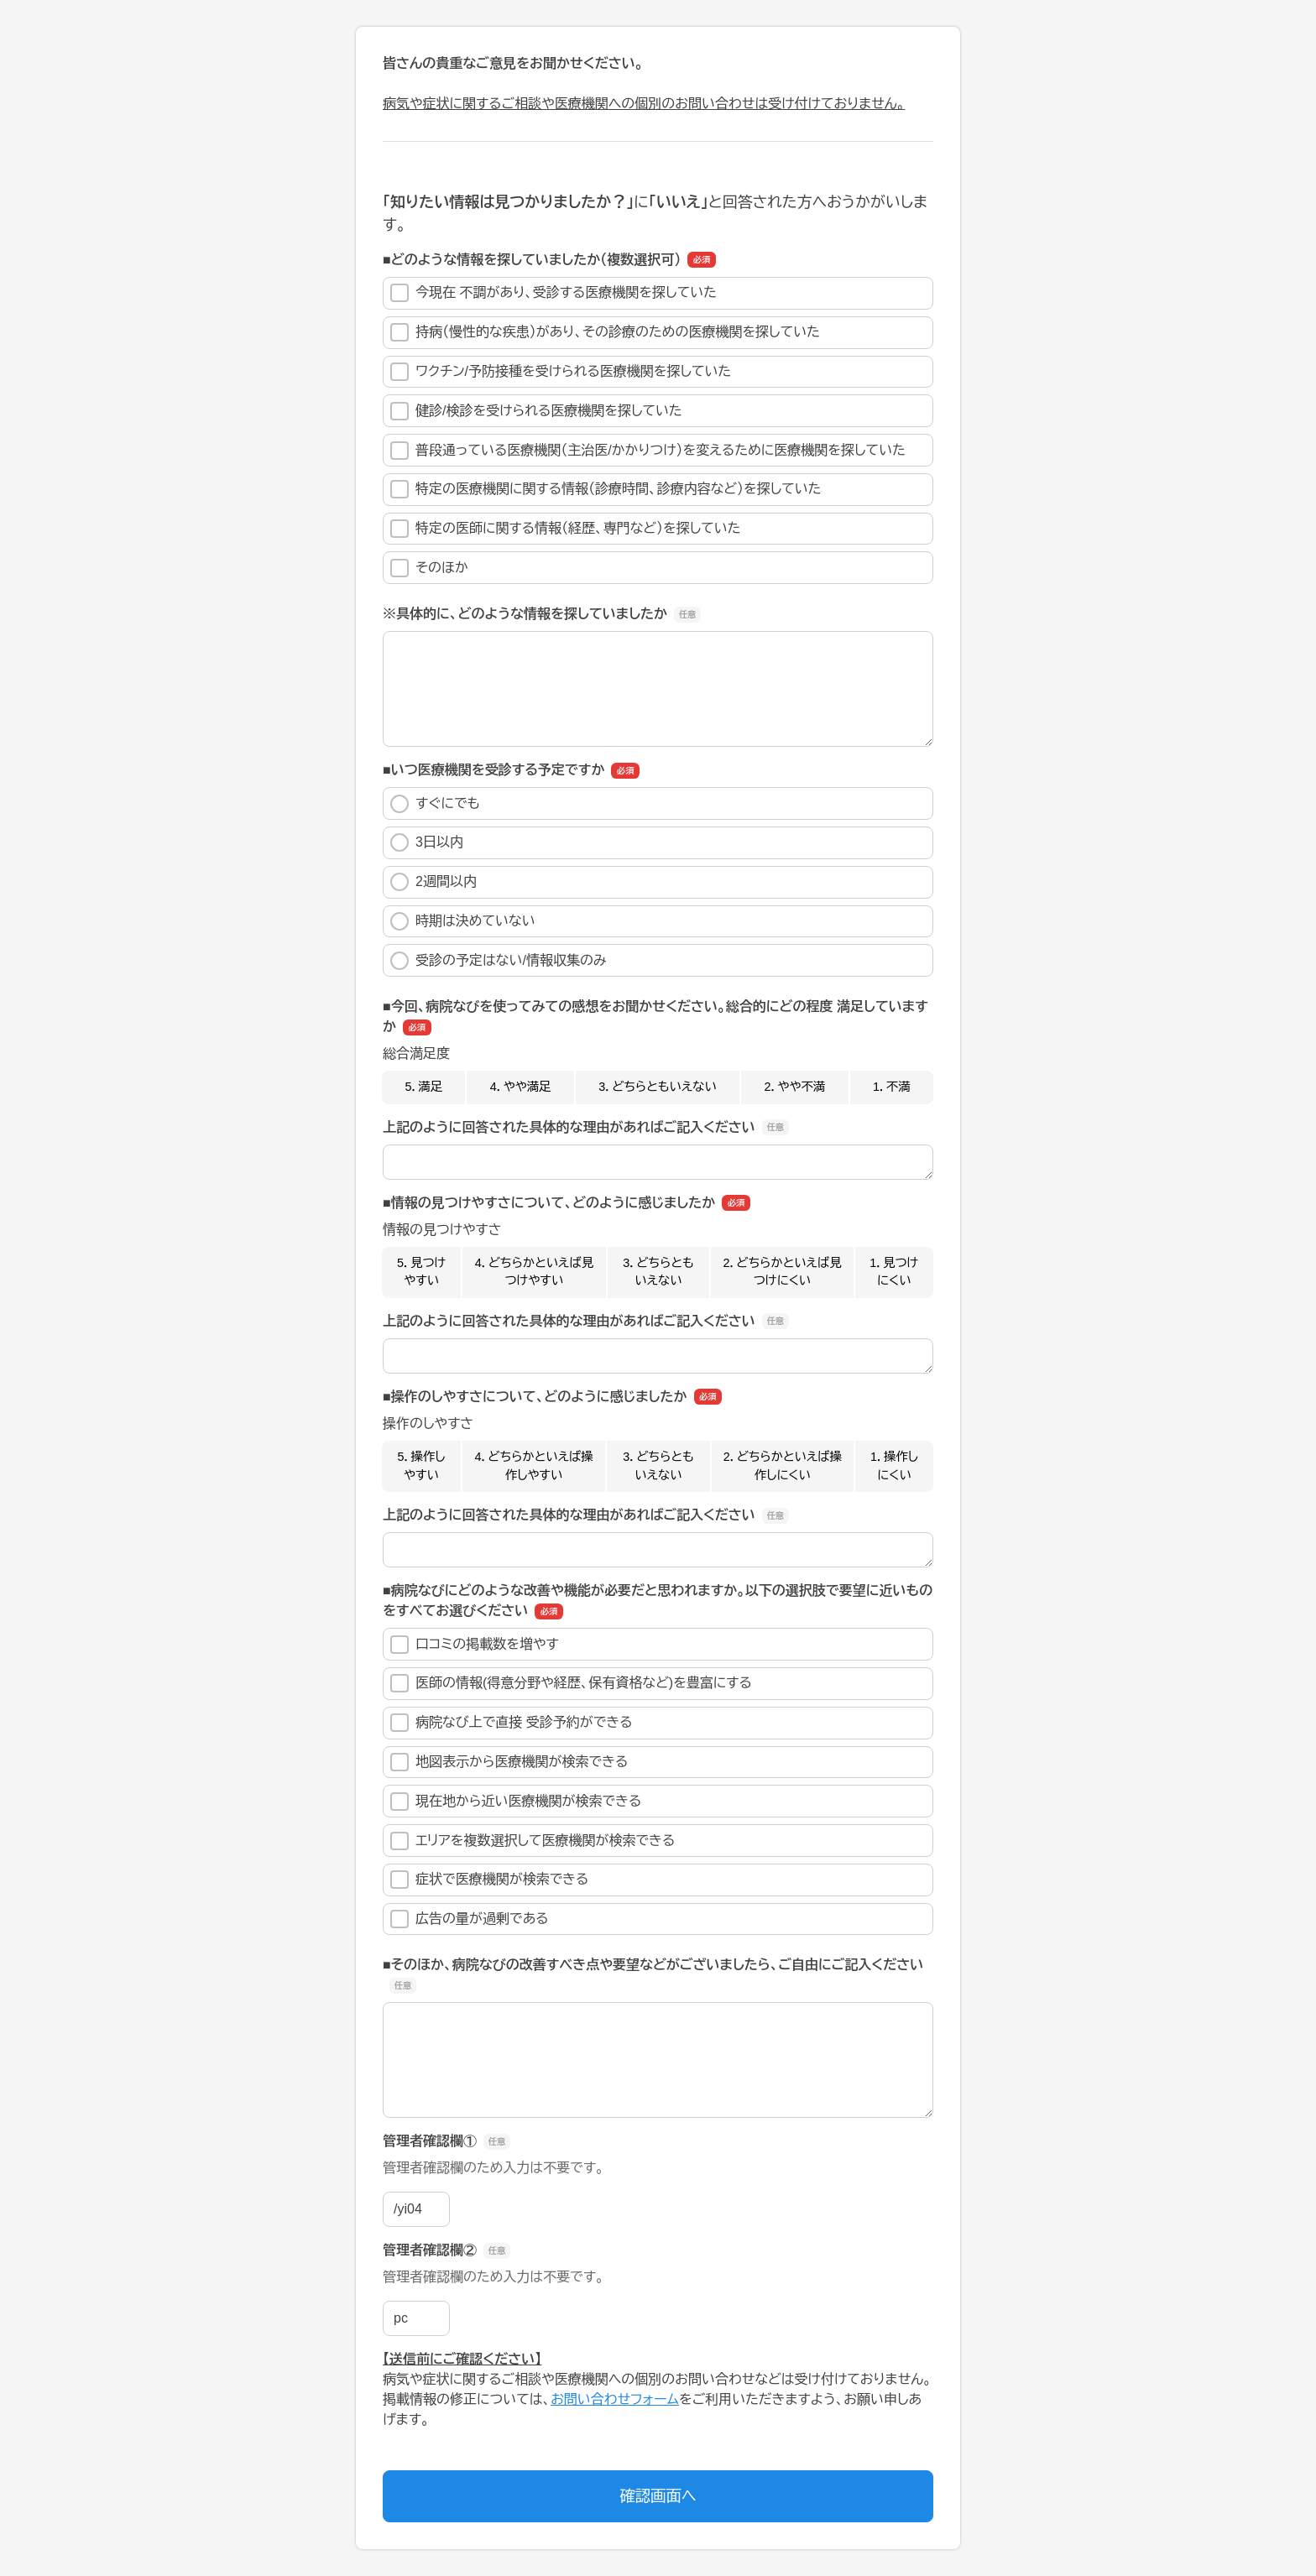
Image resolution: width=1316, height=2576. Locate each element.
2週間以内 (433, 882)
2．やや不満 (795, 1086)
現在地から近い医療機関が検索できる (515, 1801)
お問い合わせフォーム (615, 2399)
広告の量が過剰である (469, 1919)
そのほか (429, 568)
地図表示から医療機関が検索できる (509, 1762)
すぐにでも (435, 804)
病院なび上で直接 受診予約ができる (511, 1722)
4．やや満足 (520, 1086)
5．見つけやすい (421, 1272)
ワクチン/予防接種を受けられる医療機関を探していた (560, 371)
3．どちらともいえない (657, 1086)
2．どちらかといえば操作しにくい (782, 1466)
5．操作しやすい (422, 1466)
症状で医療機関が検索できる (489, 1879)
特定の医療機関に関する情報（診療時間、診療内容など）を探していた (606, 489)
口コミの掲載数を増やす (474, 1644)
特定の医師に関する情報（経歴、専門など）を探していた (565, 528)
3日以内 (426, 842)
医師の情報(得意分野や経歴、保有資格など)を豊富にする (571, 1683)
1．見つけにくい (894, 1272)
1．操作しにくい (894, 1466)
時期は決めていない (462, 921)
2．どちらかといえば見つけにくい (782, 1272)
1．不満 (892, 1086)
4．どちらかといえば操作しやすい (533, 1466)
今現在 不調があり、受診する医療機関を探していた (553, 293)
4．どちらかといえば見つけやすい (534, 1272)
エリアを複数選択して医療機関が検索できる (532, 1841)
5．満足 (423, 1086)
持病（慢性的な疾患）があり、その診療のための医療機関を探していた (605, 332)
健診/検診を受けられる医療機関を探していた (536, 411)
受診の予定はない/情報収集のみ (498, 961)
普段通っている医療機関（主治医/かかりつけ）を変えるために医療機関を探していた (648, 450)
